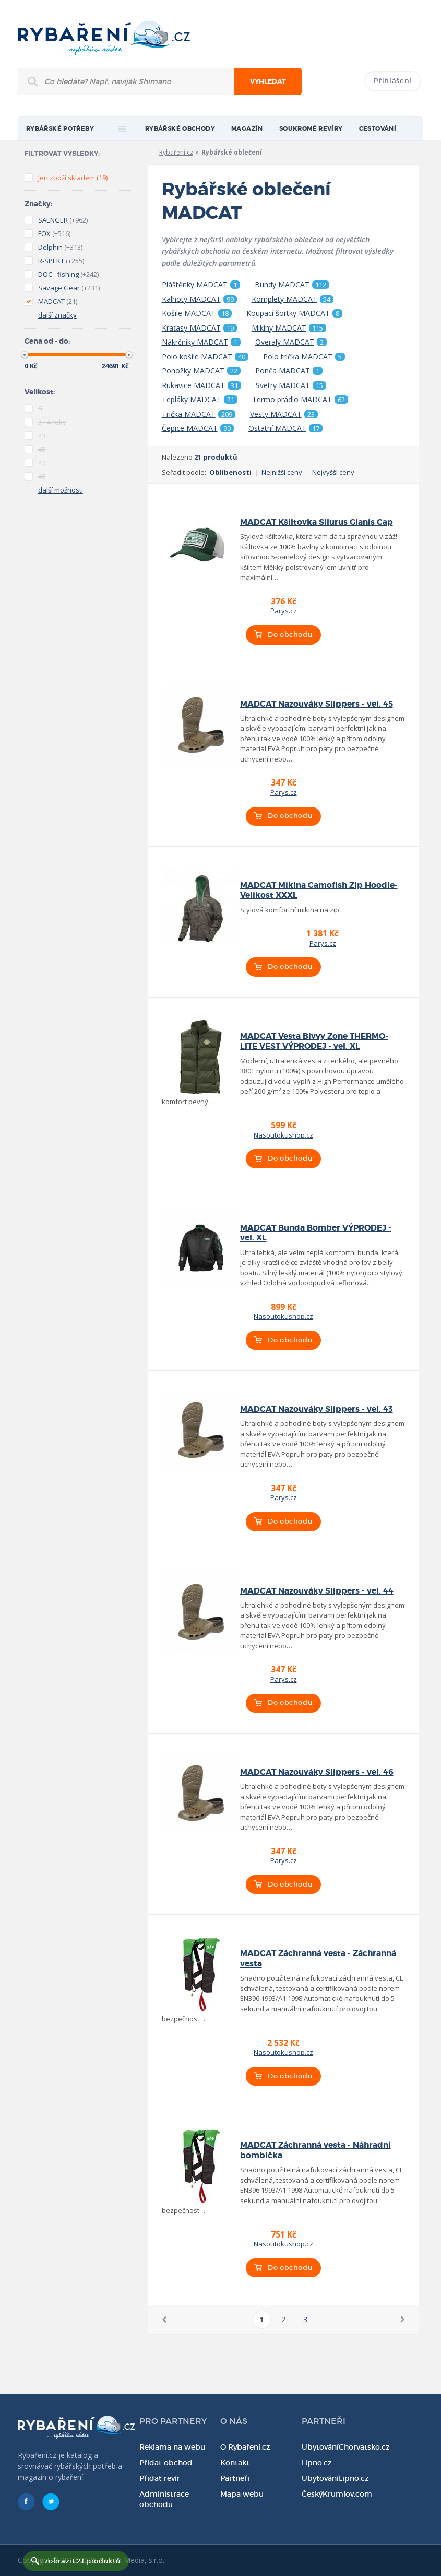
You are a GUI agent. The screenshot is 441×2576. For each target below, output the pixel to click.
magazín (247, 129)
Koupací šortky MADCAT (294, 313)
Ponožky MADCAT (201, 371)
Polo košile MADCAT (205, 356)
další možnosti (60, 490)
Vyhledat (268, 81)
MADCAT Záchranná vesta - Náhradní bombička (315, 2150)
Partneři (234, 2478)
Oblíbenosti (230, 472)
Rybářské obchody (180, 129)
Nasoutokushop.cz (283, 1135)
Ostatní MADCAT (285, 428)
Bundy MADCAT (292, 284)
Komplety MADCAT (292, 299)
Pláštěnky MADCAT (201, 284)
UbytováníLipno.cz (335, 2478)
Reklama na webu (172, 2447)
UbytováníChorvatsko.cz (346, 2447)
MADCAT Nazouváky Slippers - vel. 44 (317, 1591)
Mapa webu (242, 2494)
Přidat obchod (166, 2462)
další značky (57, 315)
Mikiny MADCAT (289, 328)
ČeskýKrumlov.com (337, 2494)
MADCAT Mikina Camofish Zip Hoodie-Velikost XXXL (319, 890)
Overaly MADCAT (291, 342)
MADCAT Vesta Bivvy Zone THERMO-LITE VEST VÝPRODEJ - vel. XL (314, 1041)
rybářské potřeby (60, 129)
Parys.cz (283, 610)
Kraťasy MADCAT (199, 328)
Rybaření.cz (176, 152)
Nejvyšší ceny (333, 472)
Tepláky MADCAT (199, 399)
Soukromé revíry (311, 129)
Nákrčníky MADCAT (201, 342)
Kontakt (234, 2462)
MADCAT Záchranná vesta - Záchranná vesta (318, 1958)
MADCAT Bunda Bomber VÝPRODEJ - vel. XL (315, 1233)
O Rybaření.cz (245, 2447)
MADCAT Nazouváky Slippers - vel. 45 (316, 704)
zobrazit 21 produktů (82, 2561)
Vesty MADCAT (284, 414)
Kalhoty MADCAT (199, 299)
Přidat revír (159, 2478)
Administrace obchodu (164, 2499)
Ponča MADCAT (289, 371)
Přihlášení (393, 80)
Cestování (378, 129)
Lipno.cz (317, 2462)
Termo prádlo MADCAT (300, 399)
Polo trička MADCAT (304, 356)
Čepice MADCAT (198, 428)
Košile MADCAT (197, 313)
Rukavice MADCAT (201, 385)
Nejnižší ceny (281, 472)
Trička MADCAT (198, 414)
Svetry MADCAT (291, 385)
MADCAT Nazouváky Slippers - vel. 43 (316, 1409)
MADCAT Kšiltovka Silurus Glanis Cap (316, 522)
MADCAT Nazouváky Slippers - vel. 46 (317, 1772)
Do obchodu (290, 634)
